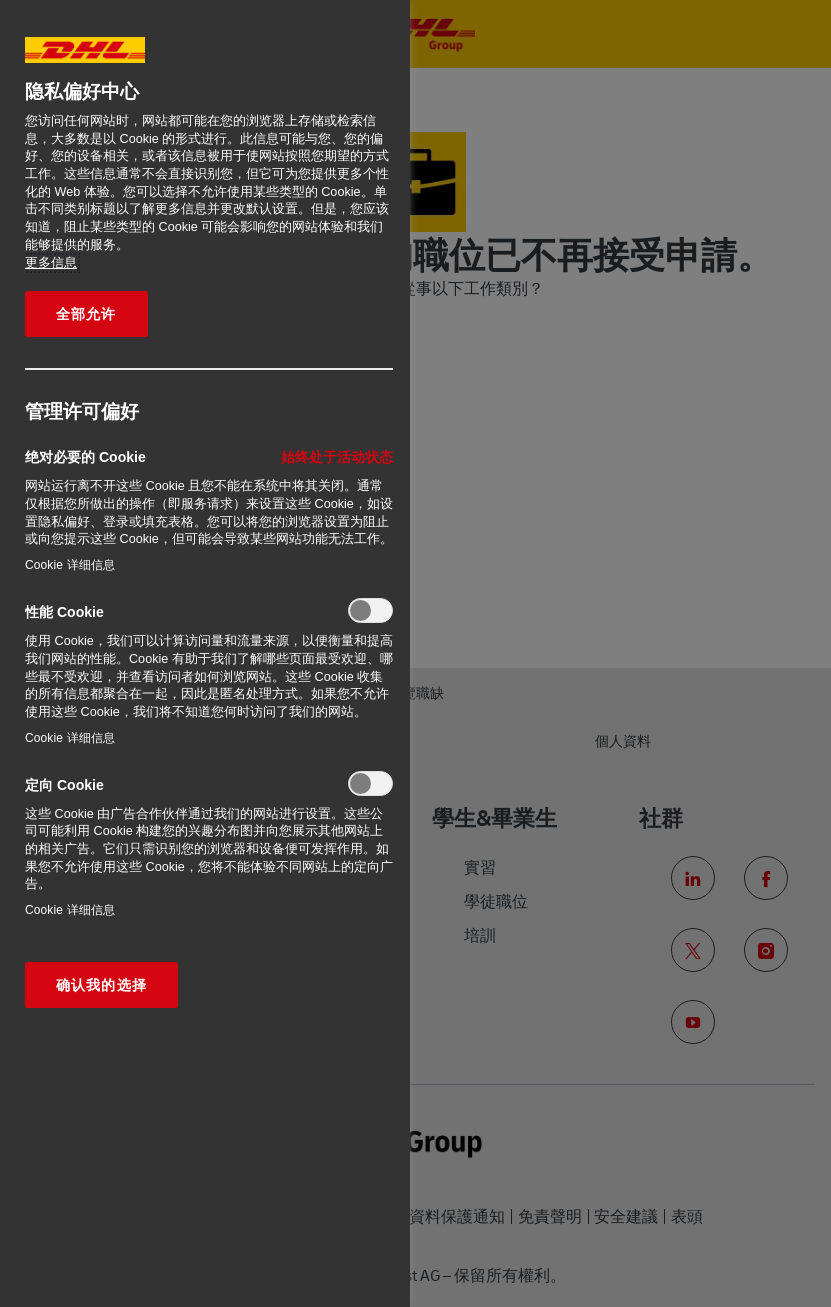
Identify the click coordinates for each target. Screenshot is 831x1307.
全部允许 (86, 314)
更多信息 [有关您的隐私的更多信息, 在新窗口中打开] (51, 263)
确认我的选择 (101, 985)
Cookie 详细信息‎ (70, 565)
